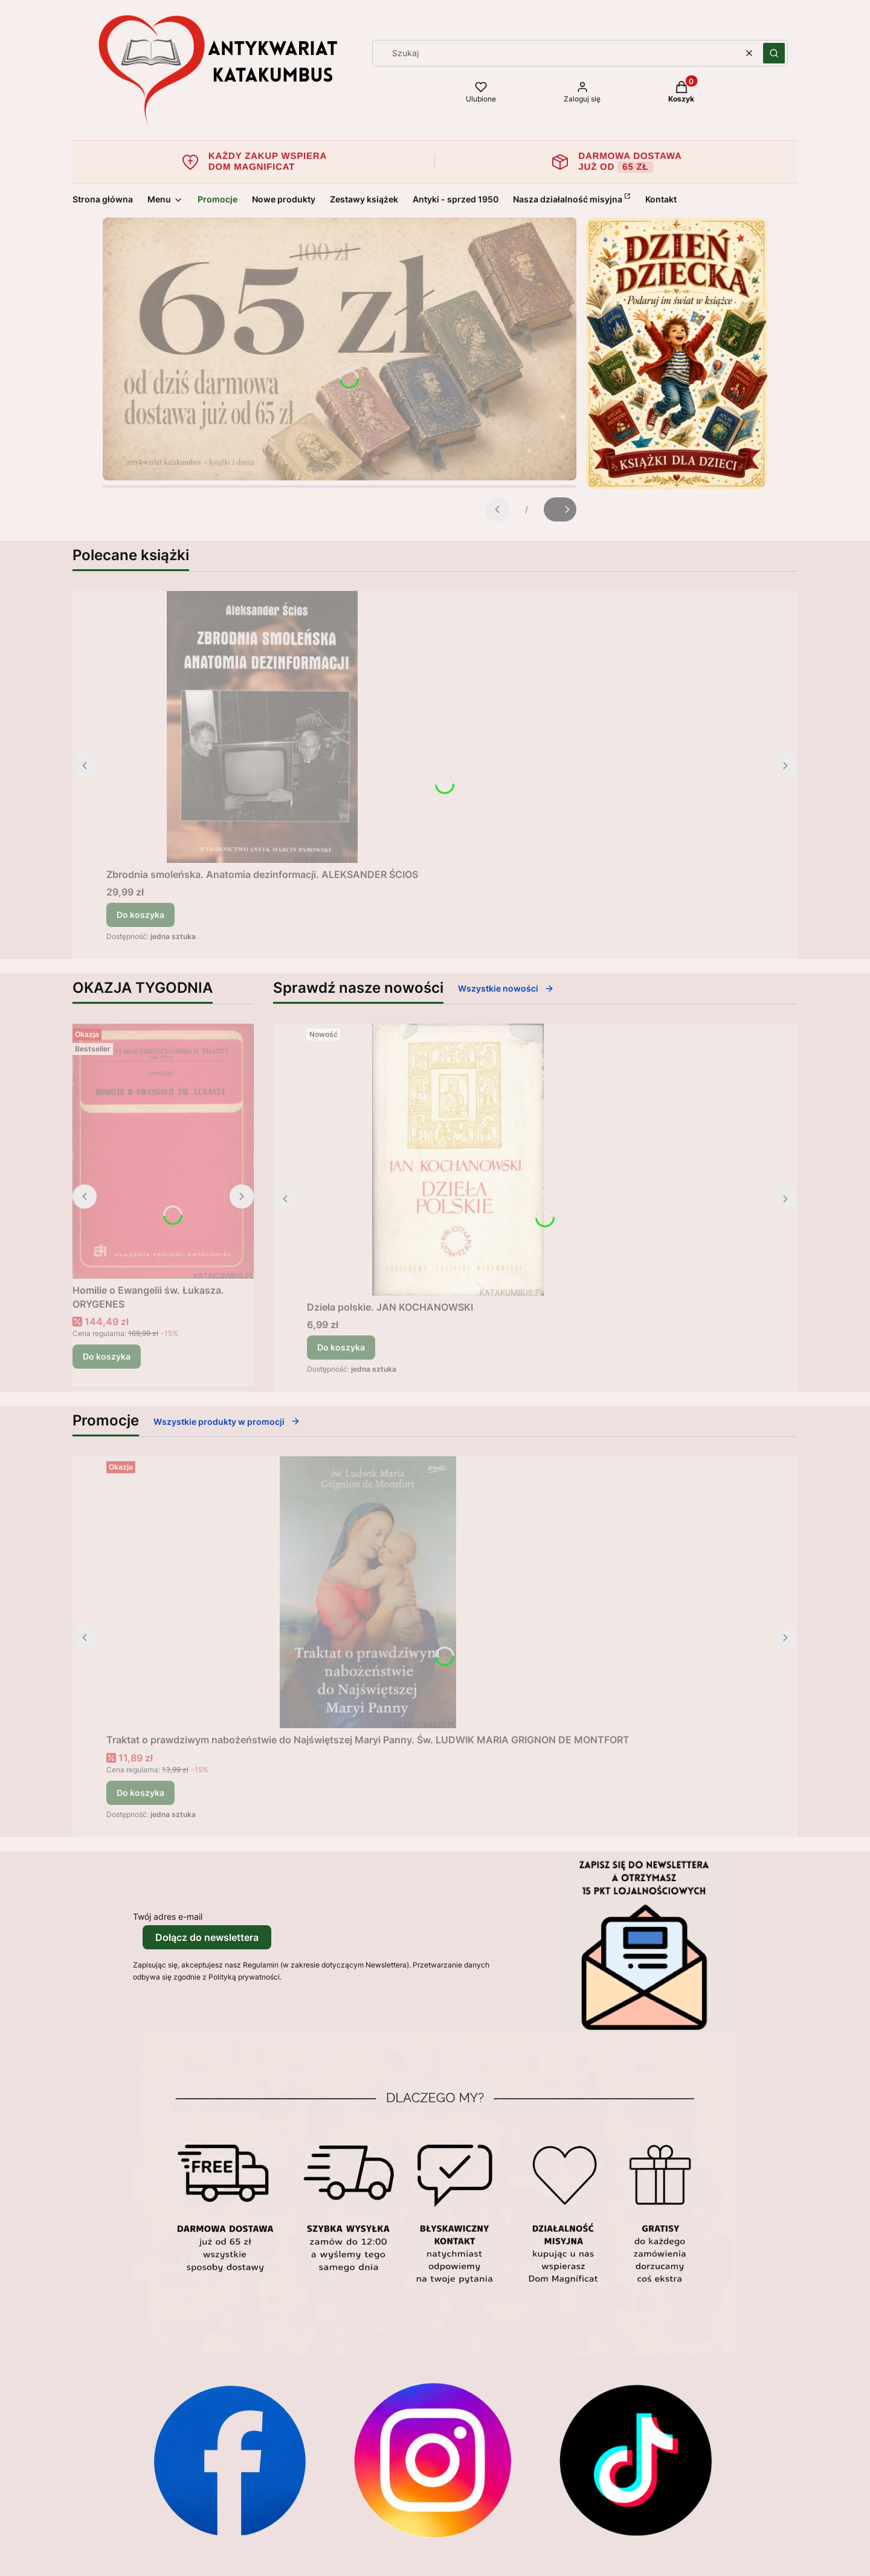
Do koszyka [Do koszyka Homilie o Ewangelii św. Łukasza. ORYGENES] (106, 1356)
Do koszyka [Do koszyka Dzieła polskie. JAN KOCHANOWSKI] (341, 1347)
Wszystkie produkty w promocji (226, 1421)
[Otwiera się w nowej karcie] (229, 2460)
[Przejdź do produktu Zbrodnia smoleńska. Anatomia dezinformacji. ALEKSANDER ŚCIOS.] (262, 727)
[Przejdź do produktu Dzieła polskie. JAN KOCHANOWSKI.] (458, 1160)
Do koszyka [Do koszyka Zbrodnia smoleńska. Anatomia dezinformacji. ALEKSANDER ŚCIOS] (140, 914)
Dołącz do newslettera (207, 1937)
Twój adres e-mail (167, 1916)
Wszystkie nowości (506, 988)
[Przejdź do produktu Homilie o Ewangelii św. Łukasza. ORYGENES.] (163, 1151)
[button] (774, 53)
